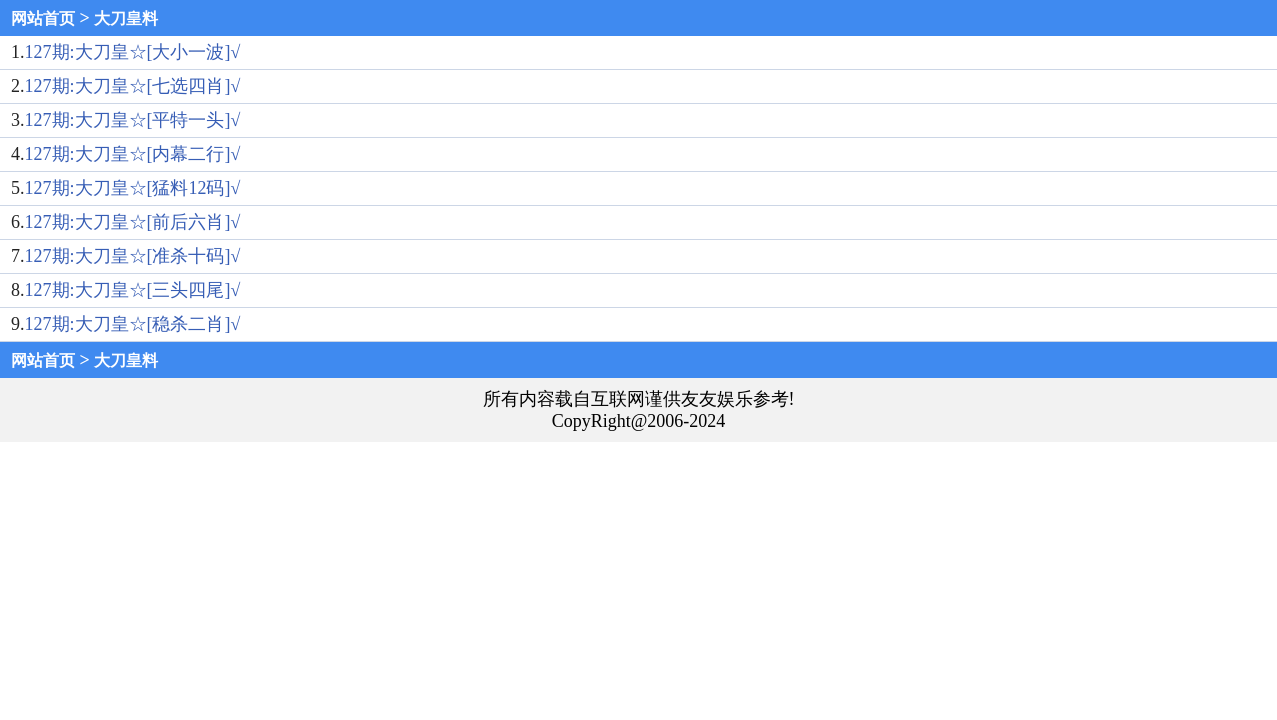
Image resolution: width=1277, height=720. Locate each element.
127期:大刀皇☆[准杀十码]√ (133, 256)
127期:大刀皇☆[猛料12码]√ (133, 188)
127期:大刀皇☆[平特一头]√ (133, 120)
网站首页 (43, 18)
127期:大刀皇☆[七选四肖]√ (133, 86)
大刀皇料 (126, 18)
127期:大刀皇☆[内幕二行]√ (133, 154)
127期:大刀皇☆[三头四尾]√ (133, 290)
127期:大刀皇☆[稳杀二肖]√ (133, 324)
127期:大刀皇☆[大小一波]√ (133, 52)
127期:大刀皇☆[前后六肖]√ (133, 222)
